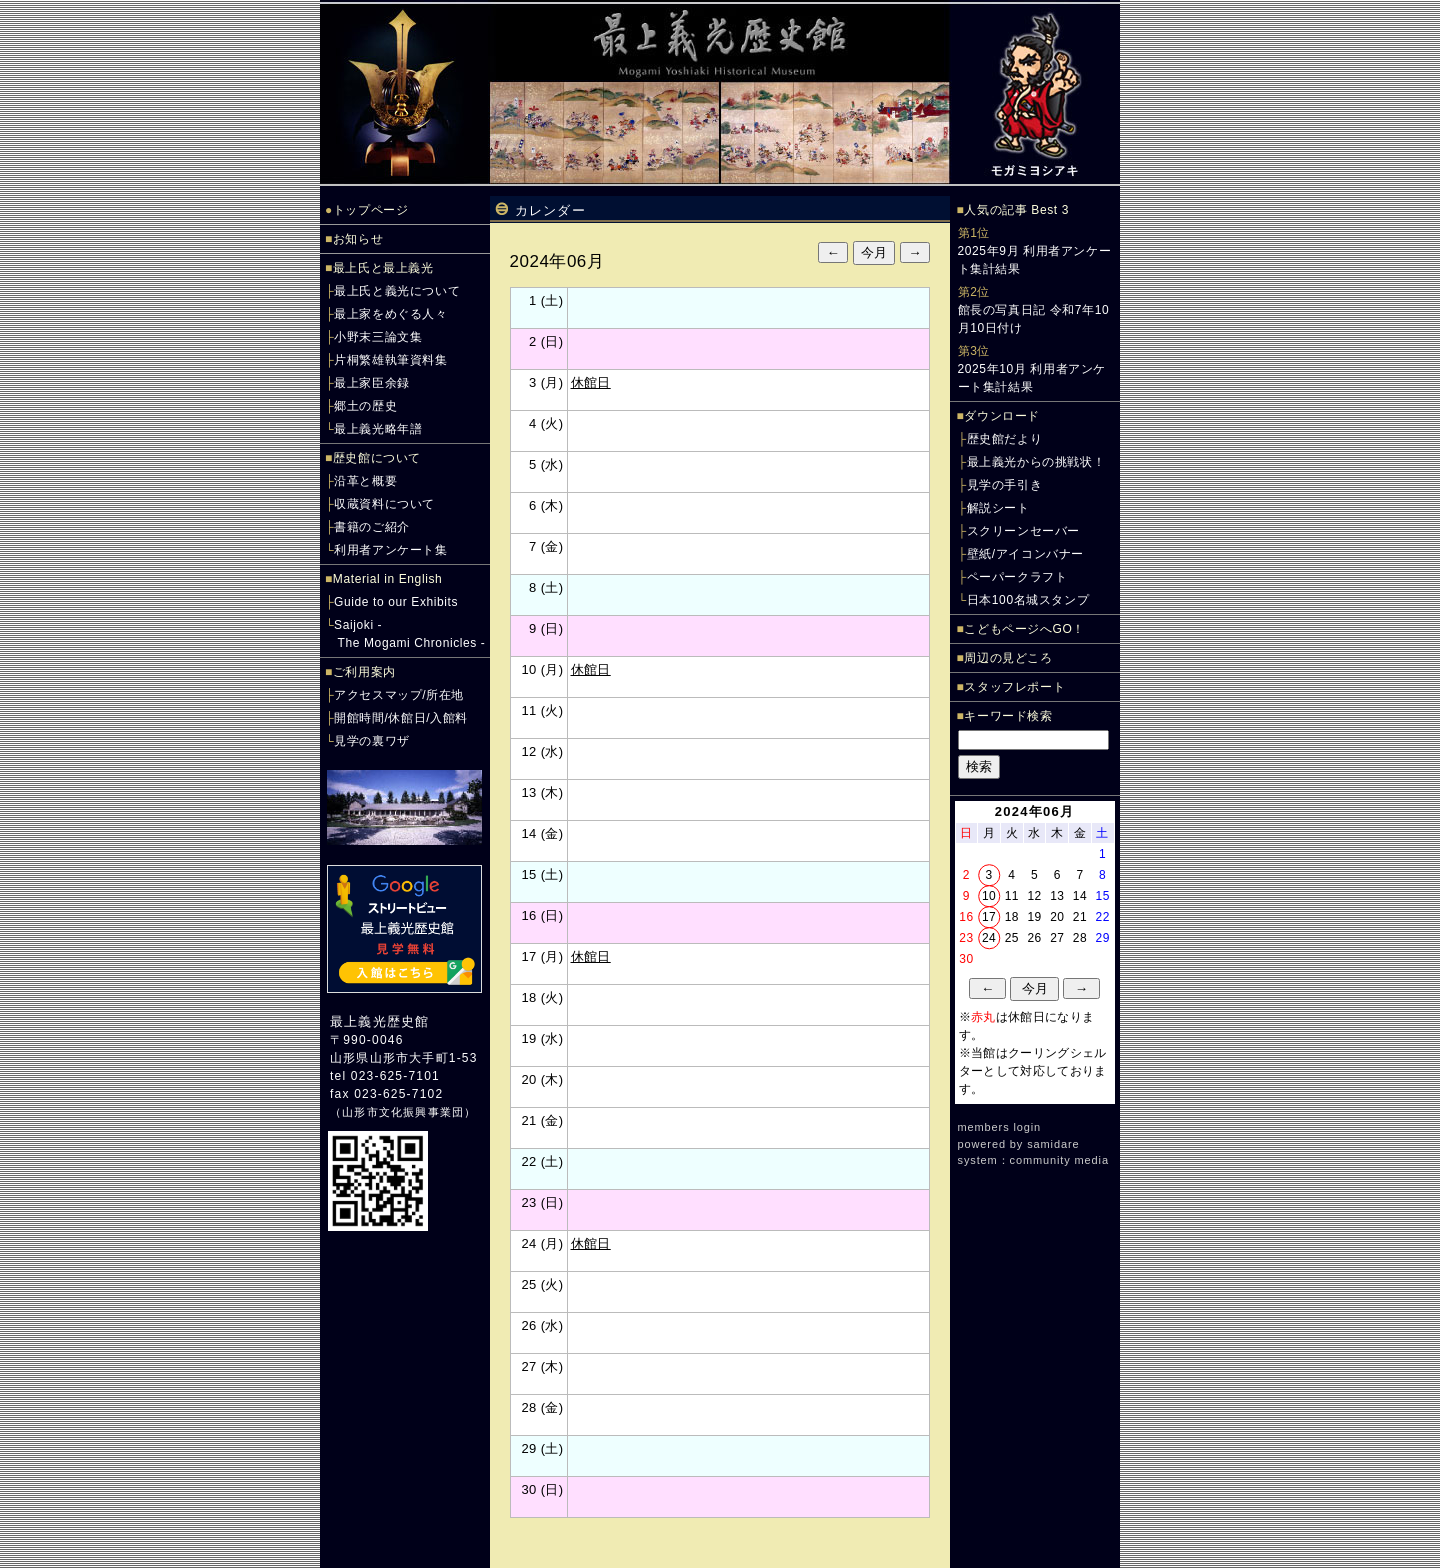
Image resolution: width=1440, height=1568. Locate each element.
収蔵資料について (384, 504)
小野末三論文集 (378, 337)
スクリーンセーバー (1023, 531)
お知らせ (358, 239)
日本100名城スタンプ (1028, 600)
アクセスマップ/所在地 (399, 695)
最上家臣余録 (372, 383)
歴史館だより (1005, 439)
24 (989, 938)
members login (1000, 1127)
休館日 (591, 382)
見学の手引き (1005, 485)
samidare (1053, 1144)
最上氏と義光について (397, 291)
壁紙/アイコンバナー (1025, 554)
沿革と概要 (365, 481)
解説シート (998, 508)
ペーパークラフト (1017, 577)
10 (989, 896)
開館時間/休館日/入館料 (401, 718)
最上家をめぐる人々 (390, 314)
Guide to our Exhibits (396, 602)
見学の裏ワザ (372, 741)
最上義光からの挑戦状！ (1036, 462)
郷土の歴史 (365, 406)
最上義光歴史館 (379, 1021)
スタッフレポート (1014, 687)
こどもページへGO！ (1024, 629)
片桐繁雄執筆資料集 (390, 360)
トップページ (371, 210)
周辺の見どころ (1008, 658)
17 (989, 917)
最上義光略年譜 (378, 429)
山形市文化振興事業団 (403, 1112)
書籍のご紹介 (372, 527)
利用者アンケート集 (390, 550)
